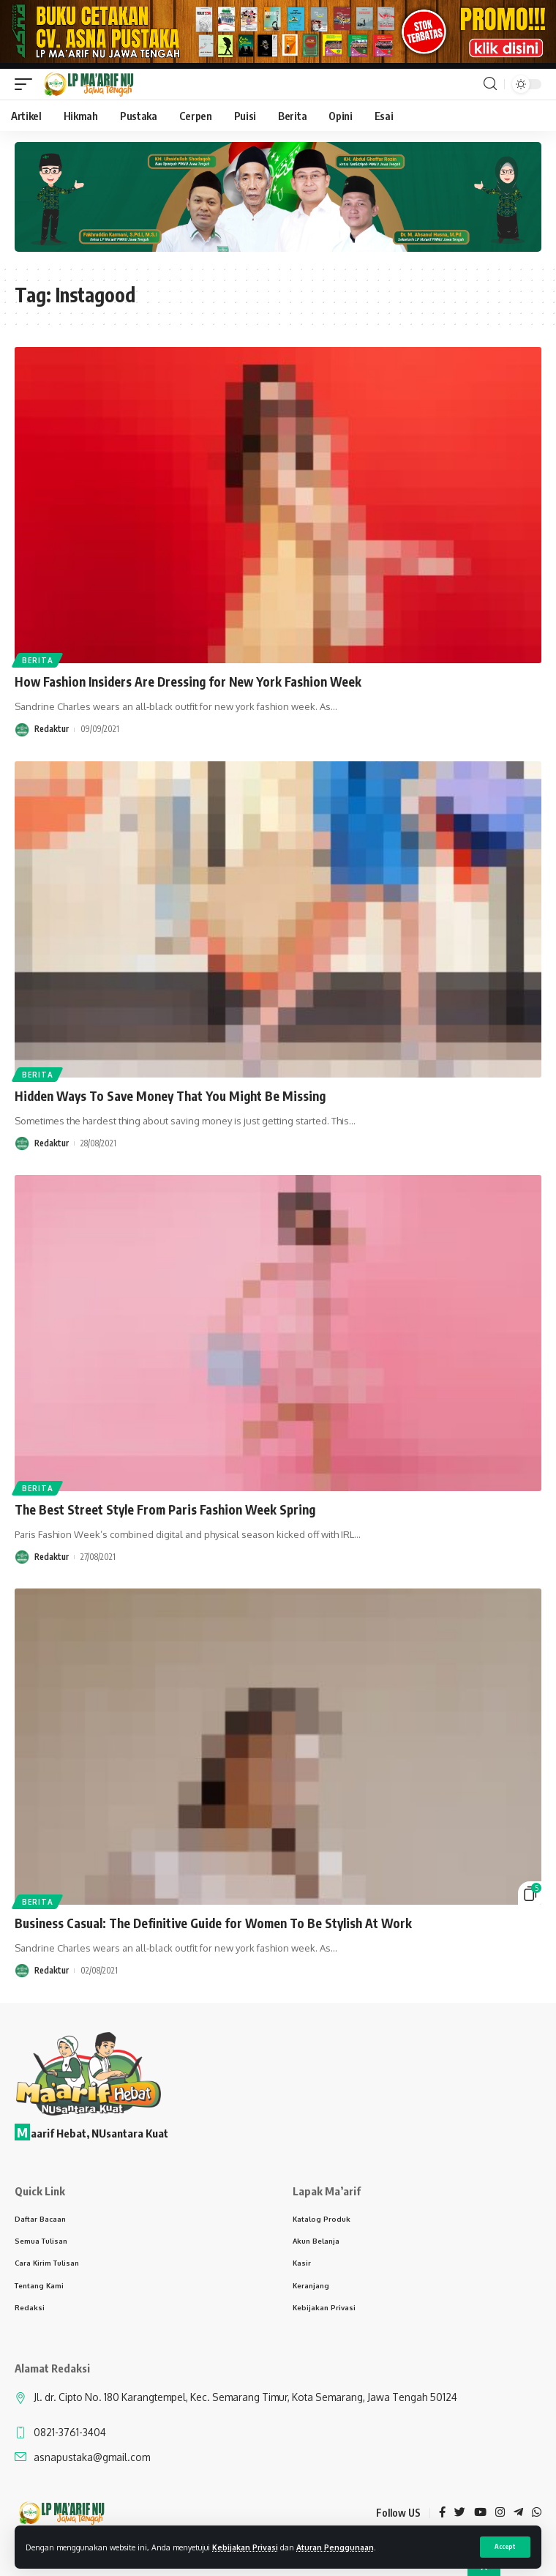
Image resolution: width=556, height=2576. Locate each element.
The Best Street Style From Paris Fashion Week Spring (165, 1509)
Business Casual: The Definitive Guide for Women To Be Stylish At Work (213, 1923)
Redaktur (51, 728)
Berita (37, 660)
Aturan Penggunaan (335, 2547)
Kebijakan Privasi (245, 2547)
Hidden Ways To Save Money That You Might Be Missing (170, 1096)
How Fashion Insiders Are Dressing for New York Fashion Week (188, 681)
